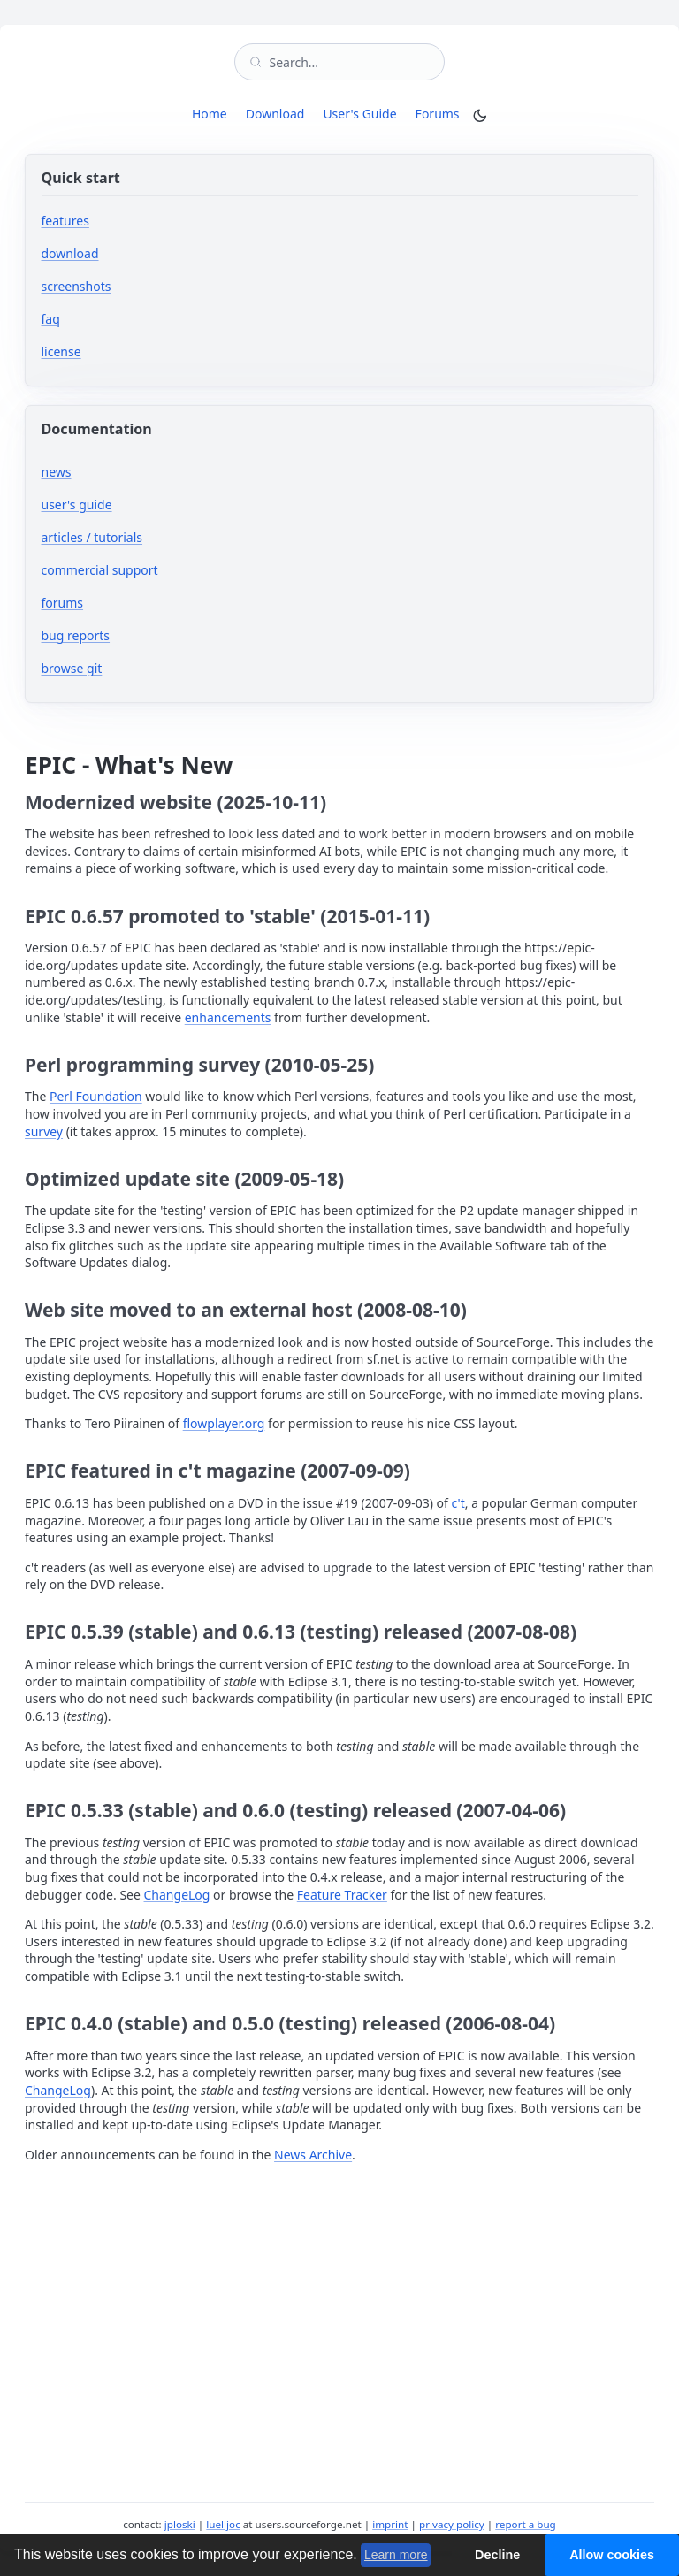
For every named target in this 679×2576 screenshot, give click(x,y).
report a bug (525, 2524)
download (70, 253)
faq (51, 318)
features (65, 220)
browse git (125, 668)
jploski (179, 2524)
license (61, 351)
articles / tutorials (92, 537)
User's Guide (359, 113)
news (57, 471)
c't (458, 1502)
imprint (390, 2524)
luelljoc (223, 2524)
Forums (441, 113)
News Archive (313, 2154)
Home (209, 113)
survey (44, 1131)
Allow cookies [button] (611, 2555)
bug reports (129, 635)
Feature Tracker (342, 1894)
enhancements (228, 1017)
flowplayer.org (224, 1423)
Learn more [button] (396, 2555)
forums (115, 602)
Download (275, 113)
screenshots (76, 286)
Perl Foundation (96, 1096)
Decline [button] (497, 2555)
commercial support (100, 570)
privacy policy (451, 2524)
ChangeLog (177, 1894)
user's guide (77, 504)
